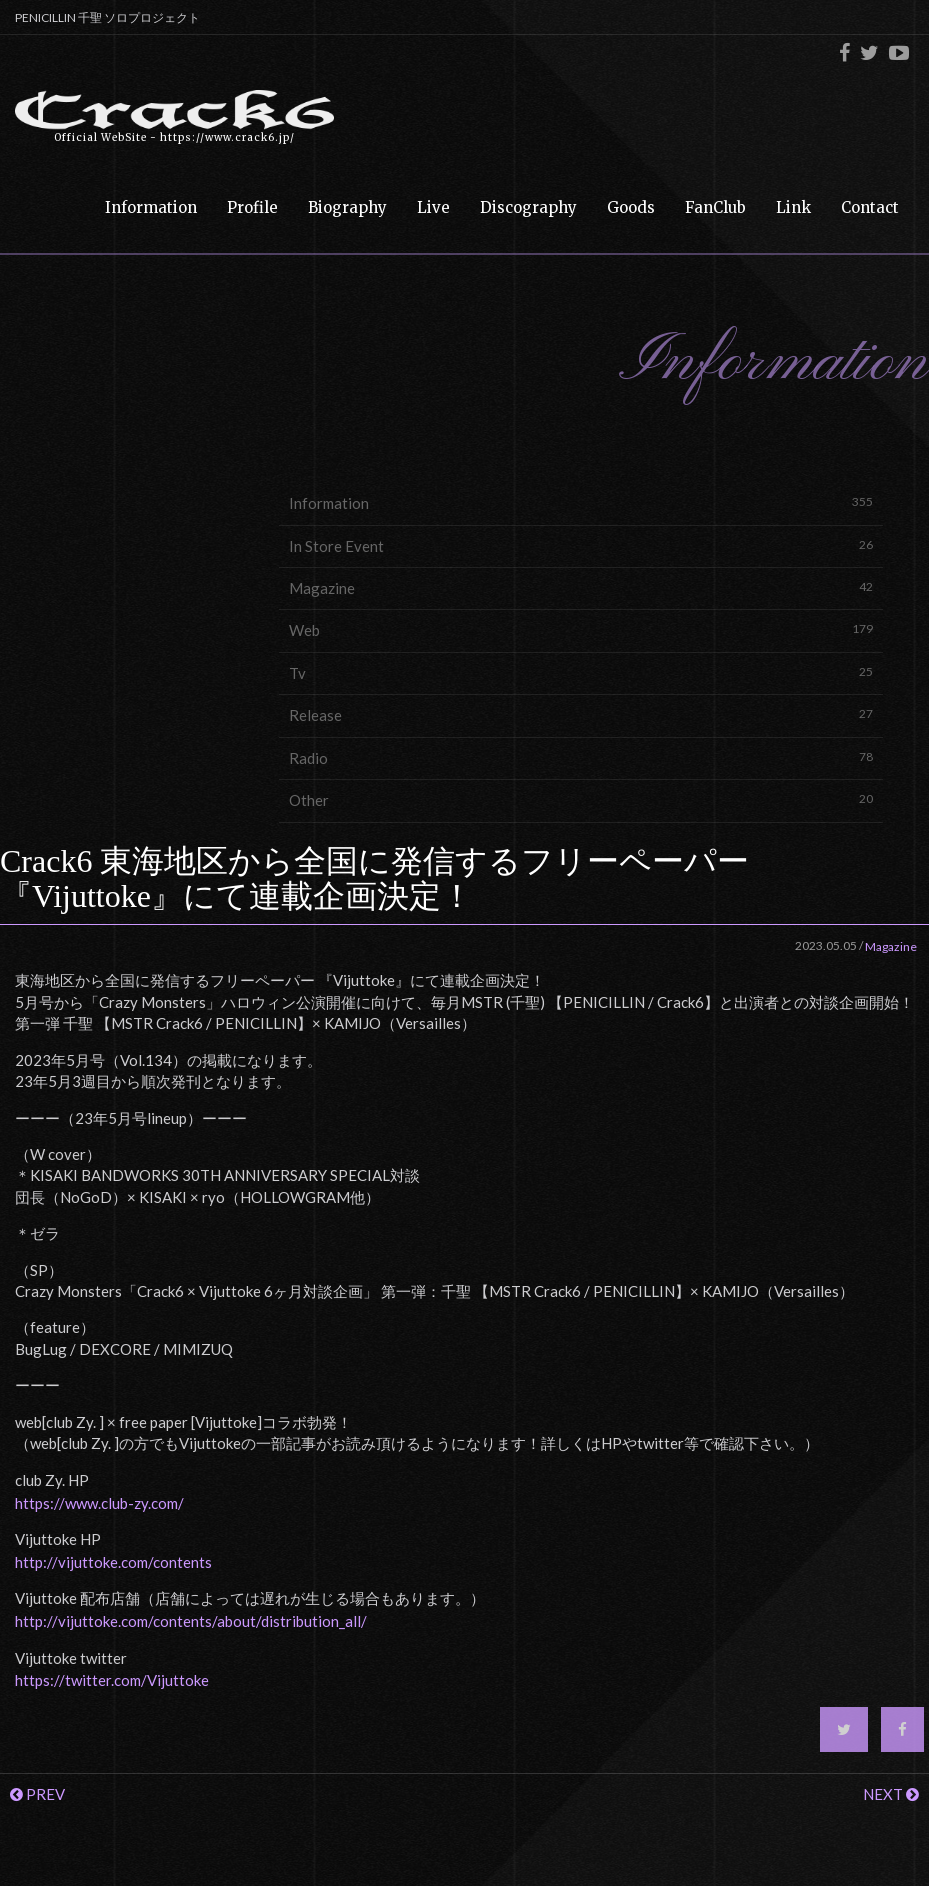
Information (581, 502)
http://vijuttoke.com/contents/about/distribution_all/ (191, 1621)
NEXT (891, 1794)
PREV (37, 1794)
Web (581, 629)
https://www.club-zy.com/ (99, 1503)
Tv (581, 672)
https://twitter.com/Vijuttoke (112, 1680)
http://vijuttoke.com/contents (113, 1562)
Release (581, 714)
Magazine (581, 587)
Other (581, 799)
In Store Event (581, 545)
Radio (581, 757)
